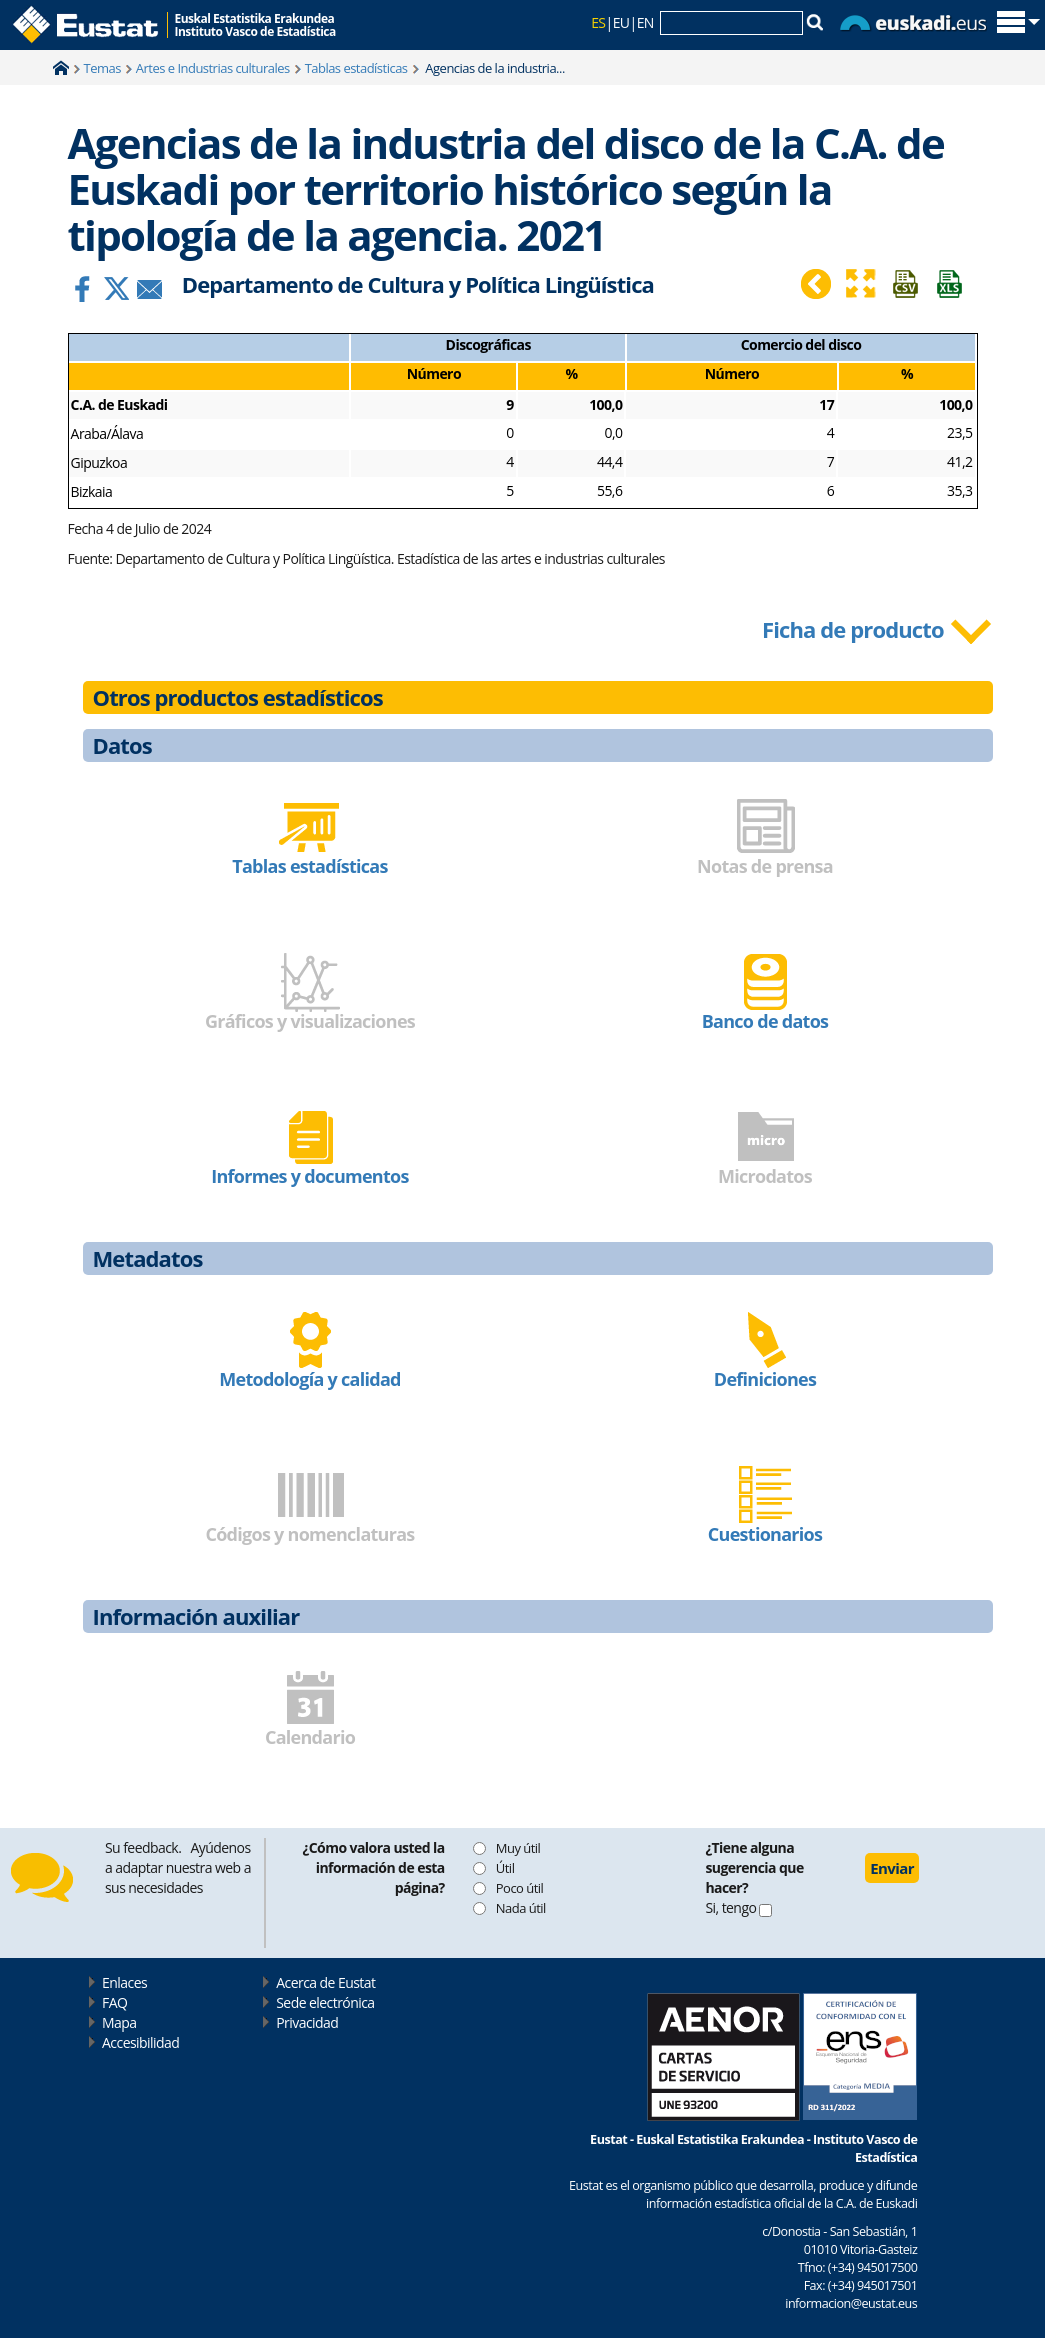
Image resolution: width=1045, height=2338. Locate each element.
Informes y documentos (309, 1176)
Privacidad (307, 2022)
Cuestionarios (765, 1534)
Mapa (119, 2022)
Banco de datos (765, 1021)
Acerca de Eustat (325, 1982)
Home (61, 68)
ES (598, 22)
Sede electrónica (325, 2002)
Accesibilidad (140, 2042)
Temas (102, 68)
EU (621, 22)
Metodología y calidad (310, 1379)
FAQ (114, 2002)
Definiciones (765, 1379)
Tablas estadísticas (356, 68)
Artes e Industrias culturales (213, 68)
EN (645, 22)
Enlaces (124, 1982)
